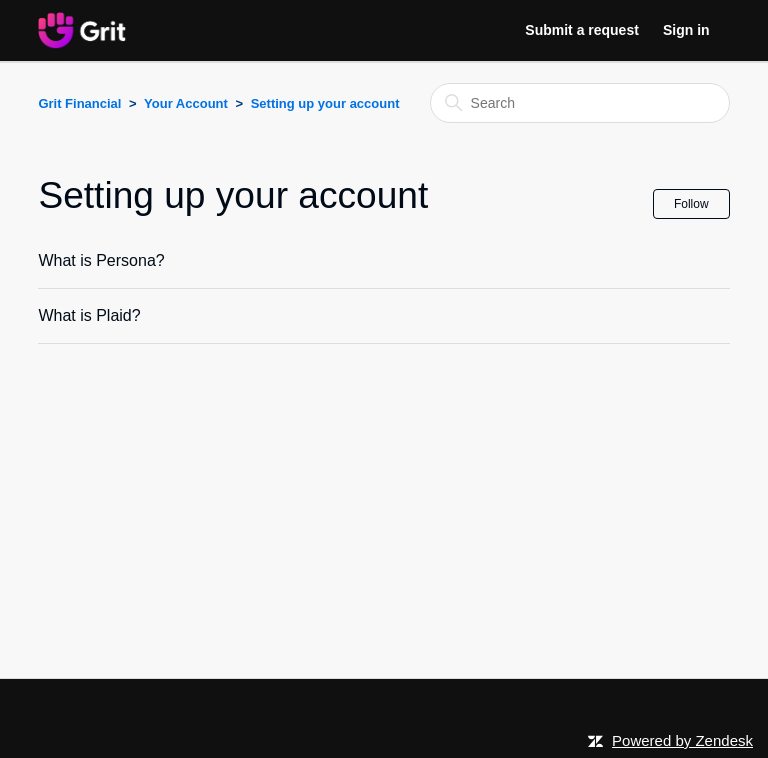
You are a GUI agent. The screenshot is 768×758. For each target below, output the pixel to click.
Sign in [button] (686, 30)
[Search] (580, 103)
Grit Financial (79, 103)
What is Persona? (101, 260)
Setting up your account (325, 103)
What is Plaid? (89, 315)
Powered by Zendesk (682, 740)
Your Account (186, 103)
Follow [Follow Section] (691, 204)
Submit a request (581, 30)
